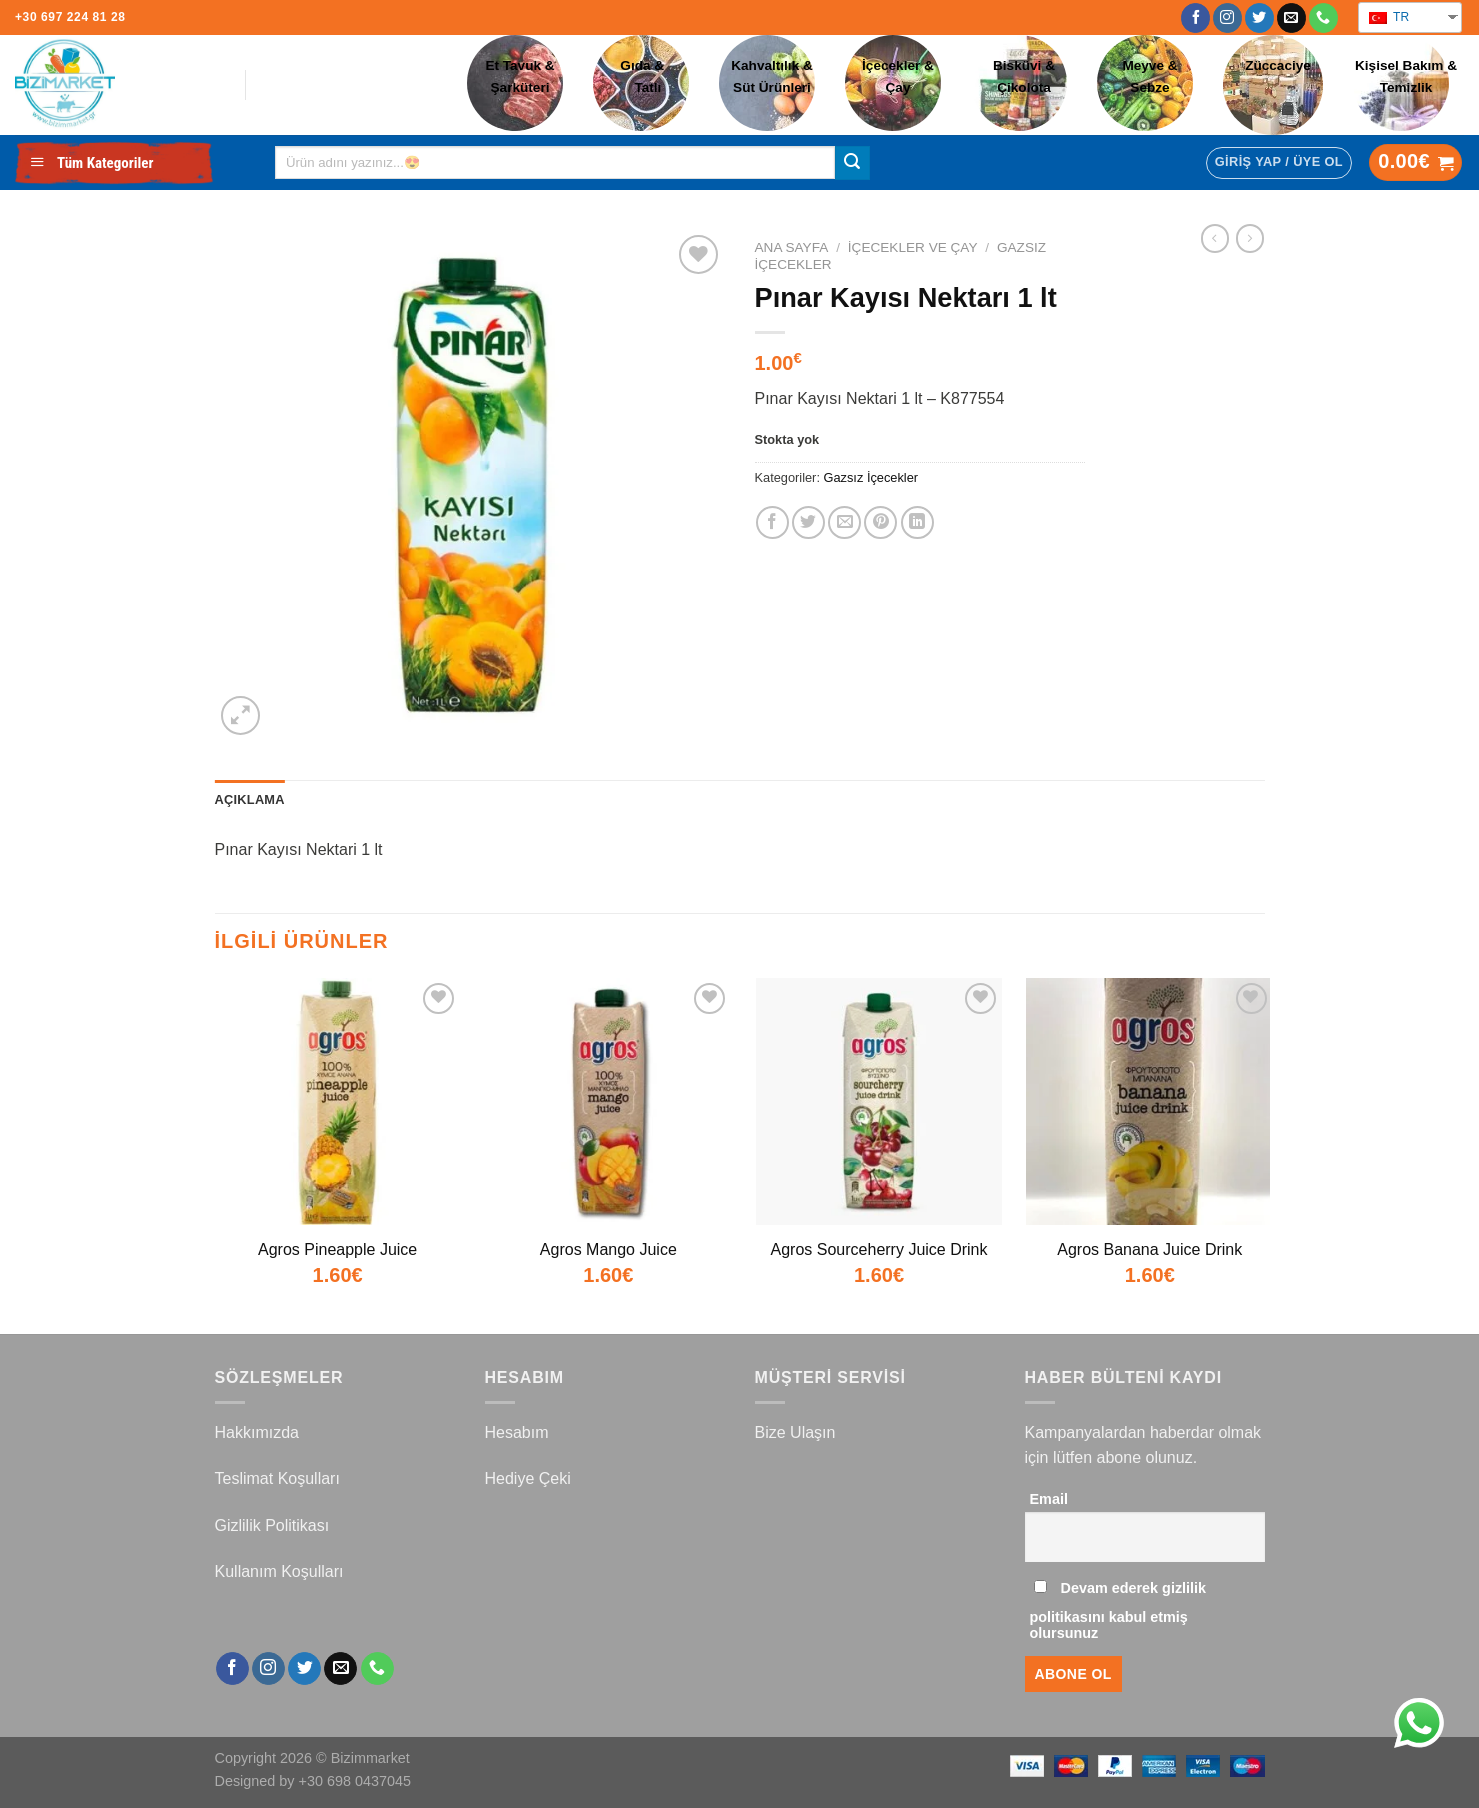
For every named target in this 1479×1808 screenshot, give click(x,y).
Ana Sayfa (792, 247)
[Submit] (852, 163)
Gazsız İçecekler (871, 477)
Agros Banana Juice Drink (1149, 1249)
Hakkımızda (257, 1432)
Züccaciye (1278, 65)
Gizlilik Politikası (272, 1525)
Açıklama (250, 799)
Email (1049, 1499)
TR (1389, 17)
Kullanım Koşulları (279, 1571)
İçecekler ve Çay (913, 247)
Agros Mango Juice (608, 1249)
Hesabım (517, 1432)
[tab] (250, 800)
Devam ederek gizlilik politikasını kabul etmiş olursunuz (1118, 1610)
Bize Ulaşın (795, 1432)
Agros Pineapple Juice (337, 1249)
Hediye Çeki (528, 1478)
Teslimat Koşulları (277, 1478)
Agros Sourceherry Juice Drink (879, 1249)
